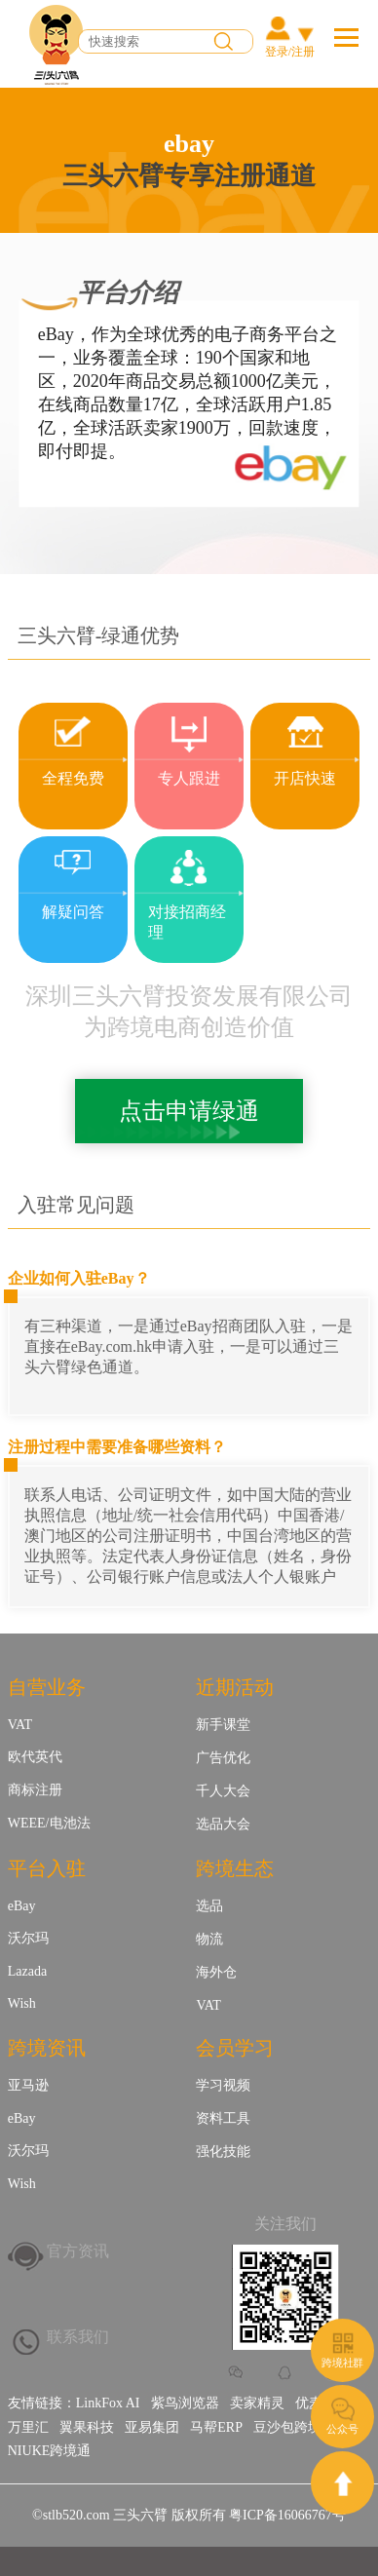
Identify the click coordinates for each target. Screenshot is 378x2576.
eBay (22, 1906)
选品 (209, 1906)
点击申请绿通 (189, 1111)
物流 (209, 1939)
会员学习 (235, 2047)
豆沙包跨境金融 (301, 2427)
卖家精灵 (257, 2403)
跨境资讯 (47, 2047)
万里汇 (28, 2427)
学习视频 (223, 2085)
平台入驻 (47, 1868)
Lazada (27, 1971)
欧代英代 (35, 1756)
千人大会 (223, 1791)
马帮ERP (216, 2427)
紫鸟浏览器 (185, 2403)
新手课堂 (223, 1724)
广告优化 (223, 1757)
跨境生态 (235, 1868)
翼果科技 (86, 2427)
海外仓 (216, 1972)
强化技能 (223, 2151)
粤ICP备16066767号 (287, 2515)
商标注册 (35, 1790)
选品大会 (223, 1824)
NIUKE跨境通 (50, 2450)
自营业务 (47, 1687)
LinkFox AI (108, 2403)
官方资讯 (78, 2251)
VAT (20, 1724)
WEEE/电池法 (49, 1823)
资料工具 (223, 2118)
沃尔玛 (28, 1938)
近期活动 (235, 1687)
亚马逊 (28, 2085)
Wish (22, 2003)
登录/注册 (290, 51)
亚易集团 (152, 2427)
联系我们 (78, 2336)
